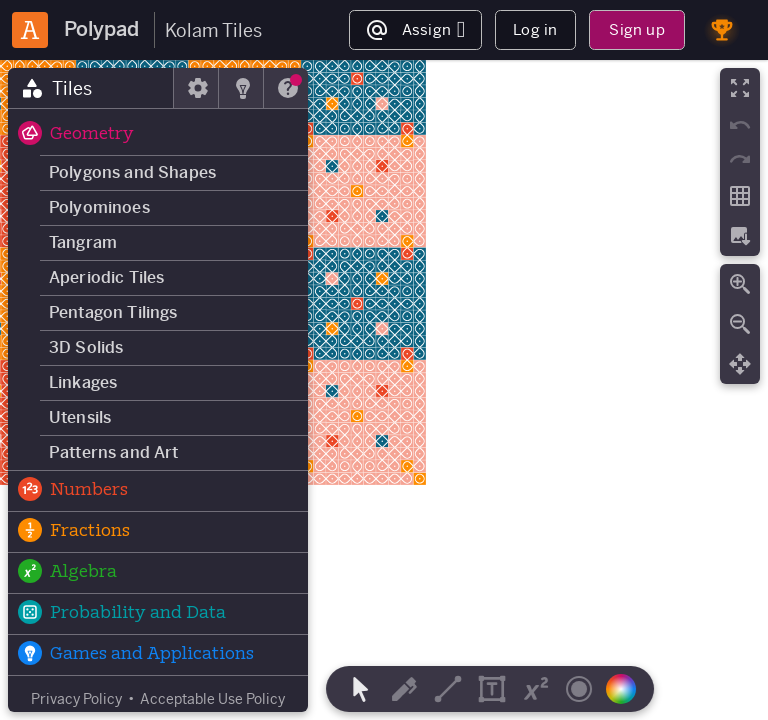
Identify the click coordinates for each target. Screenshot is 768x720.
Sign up (636, 29)
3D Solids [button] (86, 347)
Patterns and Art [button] (114, 452)
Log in (535, 29)
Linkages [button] (83, 382)
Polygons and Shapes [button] (132, 172)
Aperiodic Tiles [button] (106, 277)
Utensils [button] (80, 417)
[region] (384, 390)
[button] (158, 135)
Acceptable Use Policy (212, 699)
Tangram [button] (83, 242)
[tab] (91, 88)
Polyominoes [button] (99, 207)
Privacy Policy (76, 699)
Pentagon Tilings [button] (113, 312)
